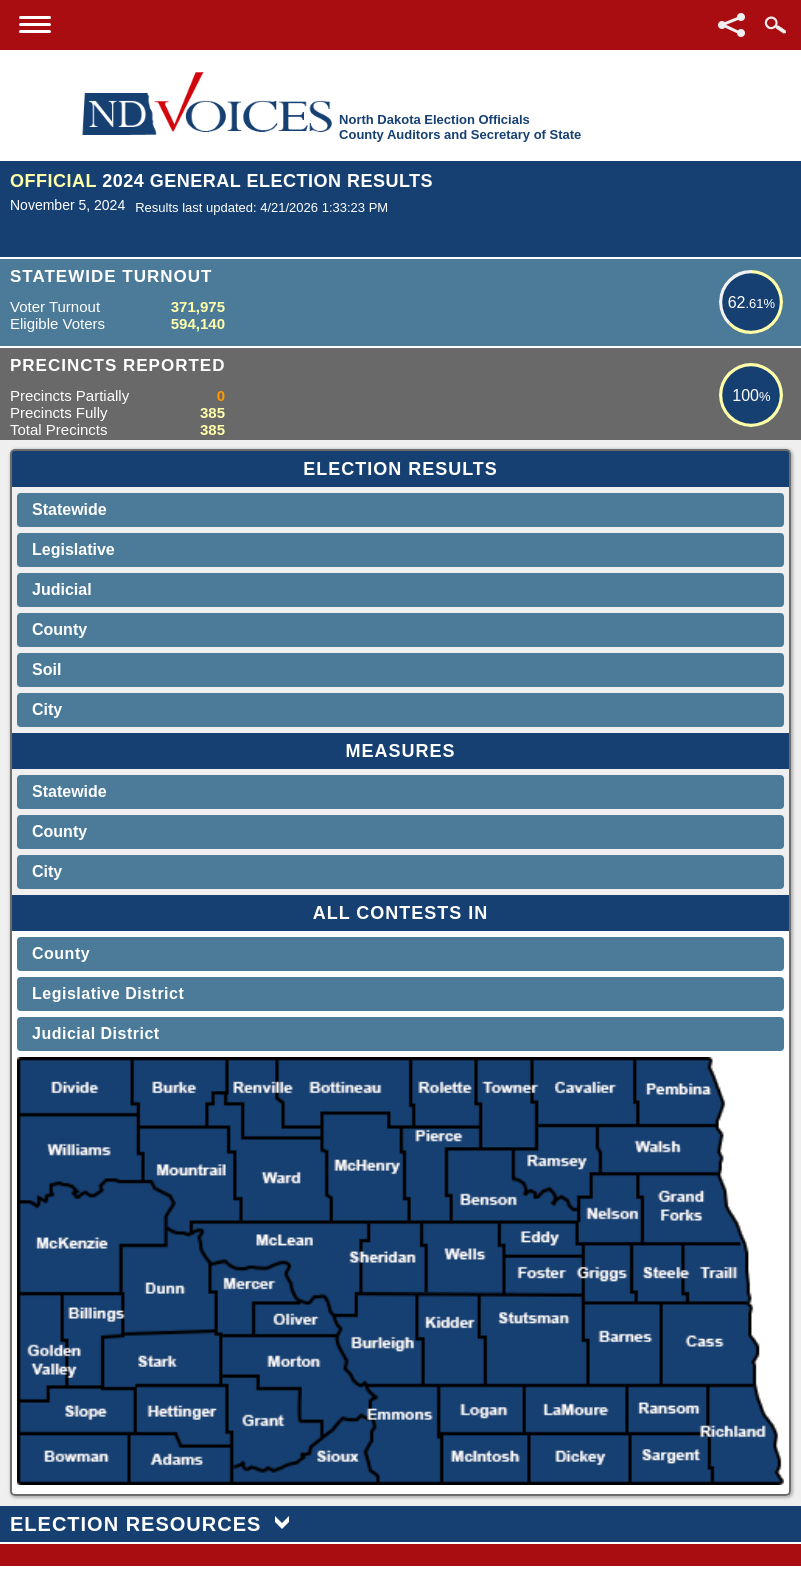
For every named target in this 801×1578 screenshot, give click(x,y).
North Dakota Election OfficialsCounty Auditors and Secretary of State (460, 127)
